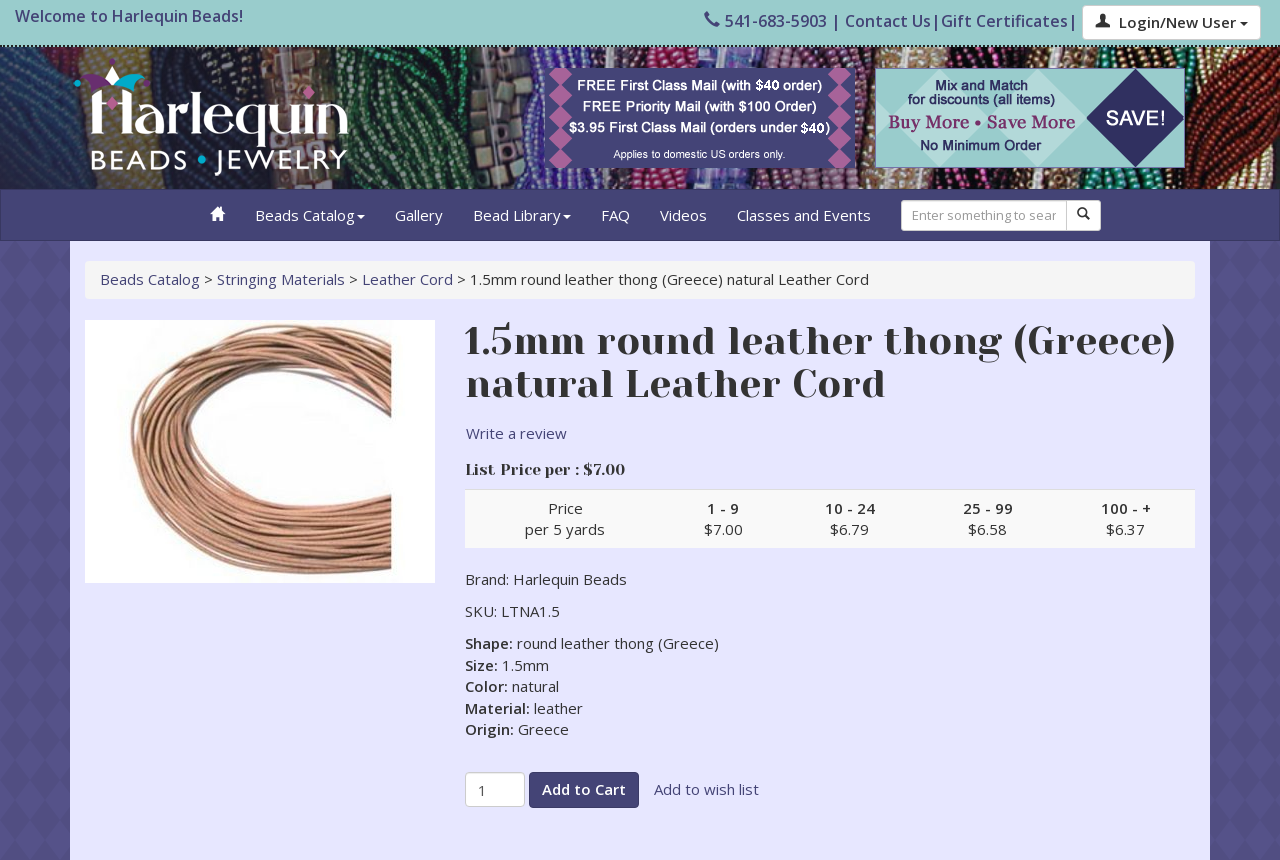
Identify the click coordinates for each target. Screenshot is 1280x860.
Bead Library (522, 215)
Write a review (516, 433)
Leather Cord (407, 279)
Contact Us (888, 21)
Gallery (419, 215)
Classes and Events (804, 215)
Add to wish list (706, 789)
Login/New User (1171, 22)
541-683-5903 (765, 21)
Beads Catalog (310, 215)
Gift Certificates (1004, 21)
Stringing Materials (281, 279)
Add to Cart (584, 789)
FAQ (615, 215)
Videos (683, 215)
